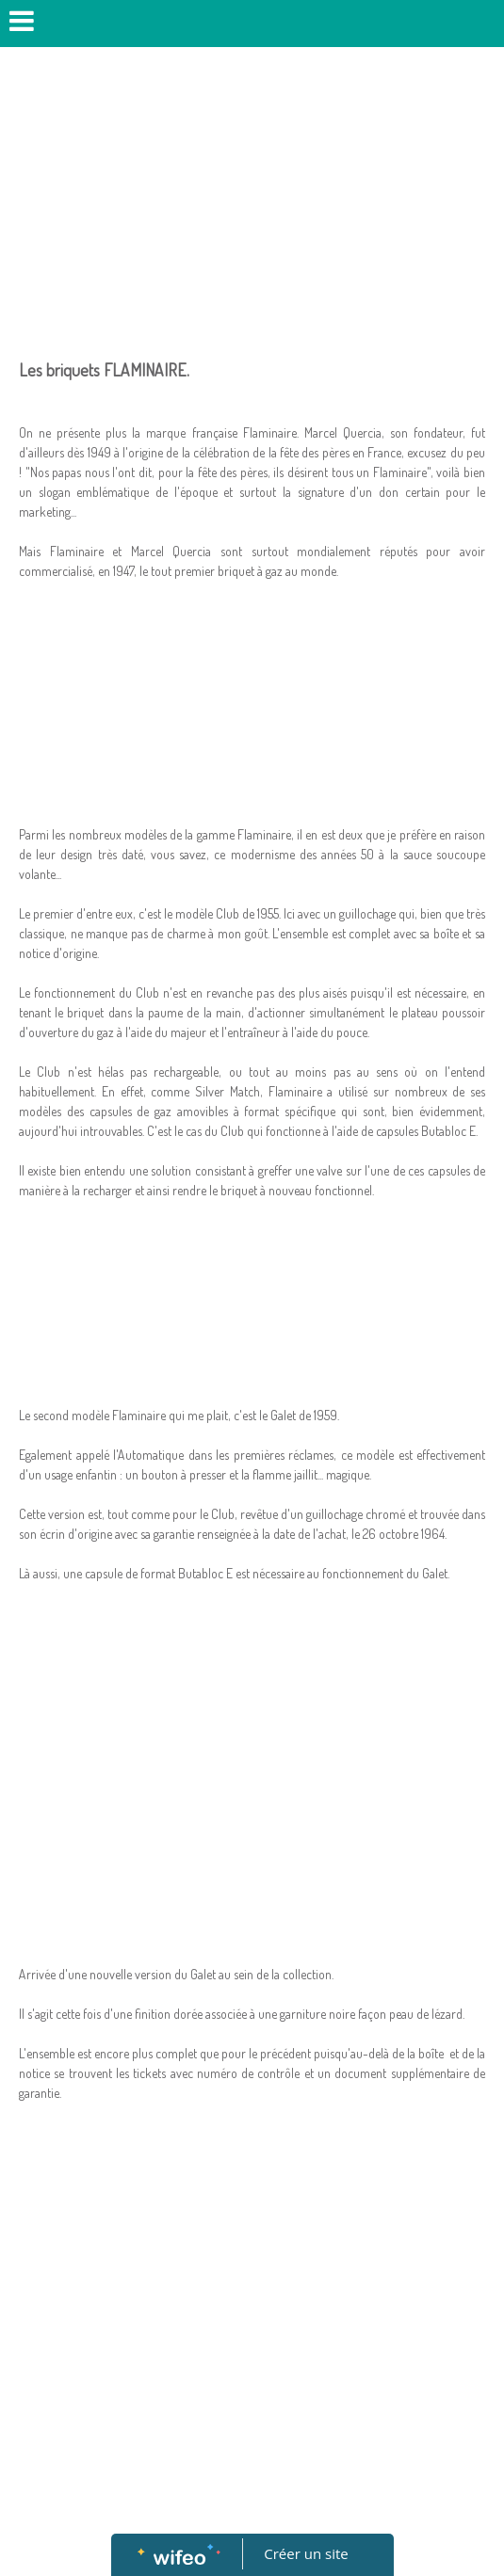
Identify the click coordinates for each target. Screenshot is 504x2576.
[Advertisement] (252, 197)
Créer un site (306, 2553)
